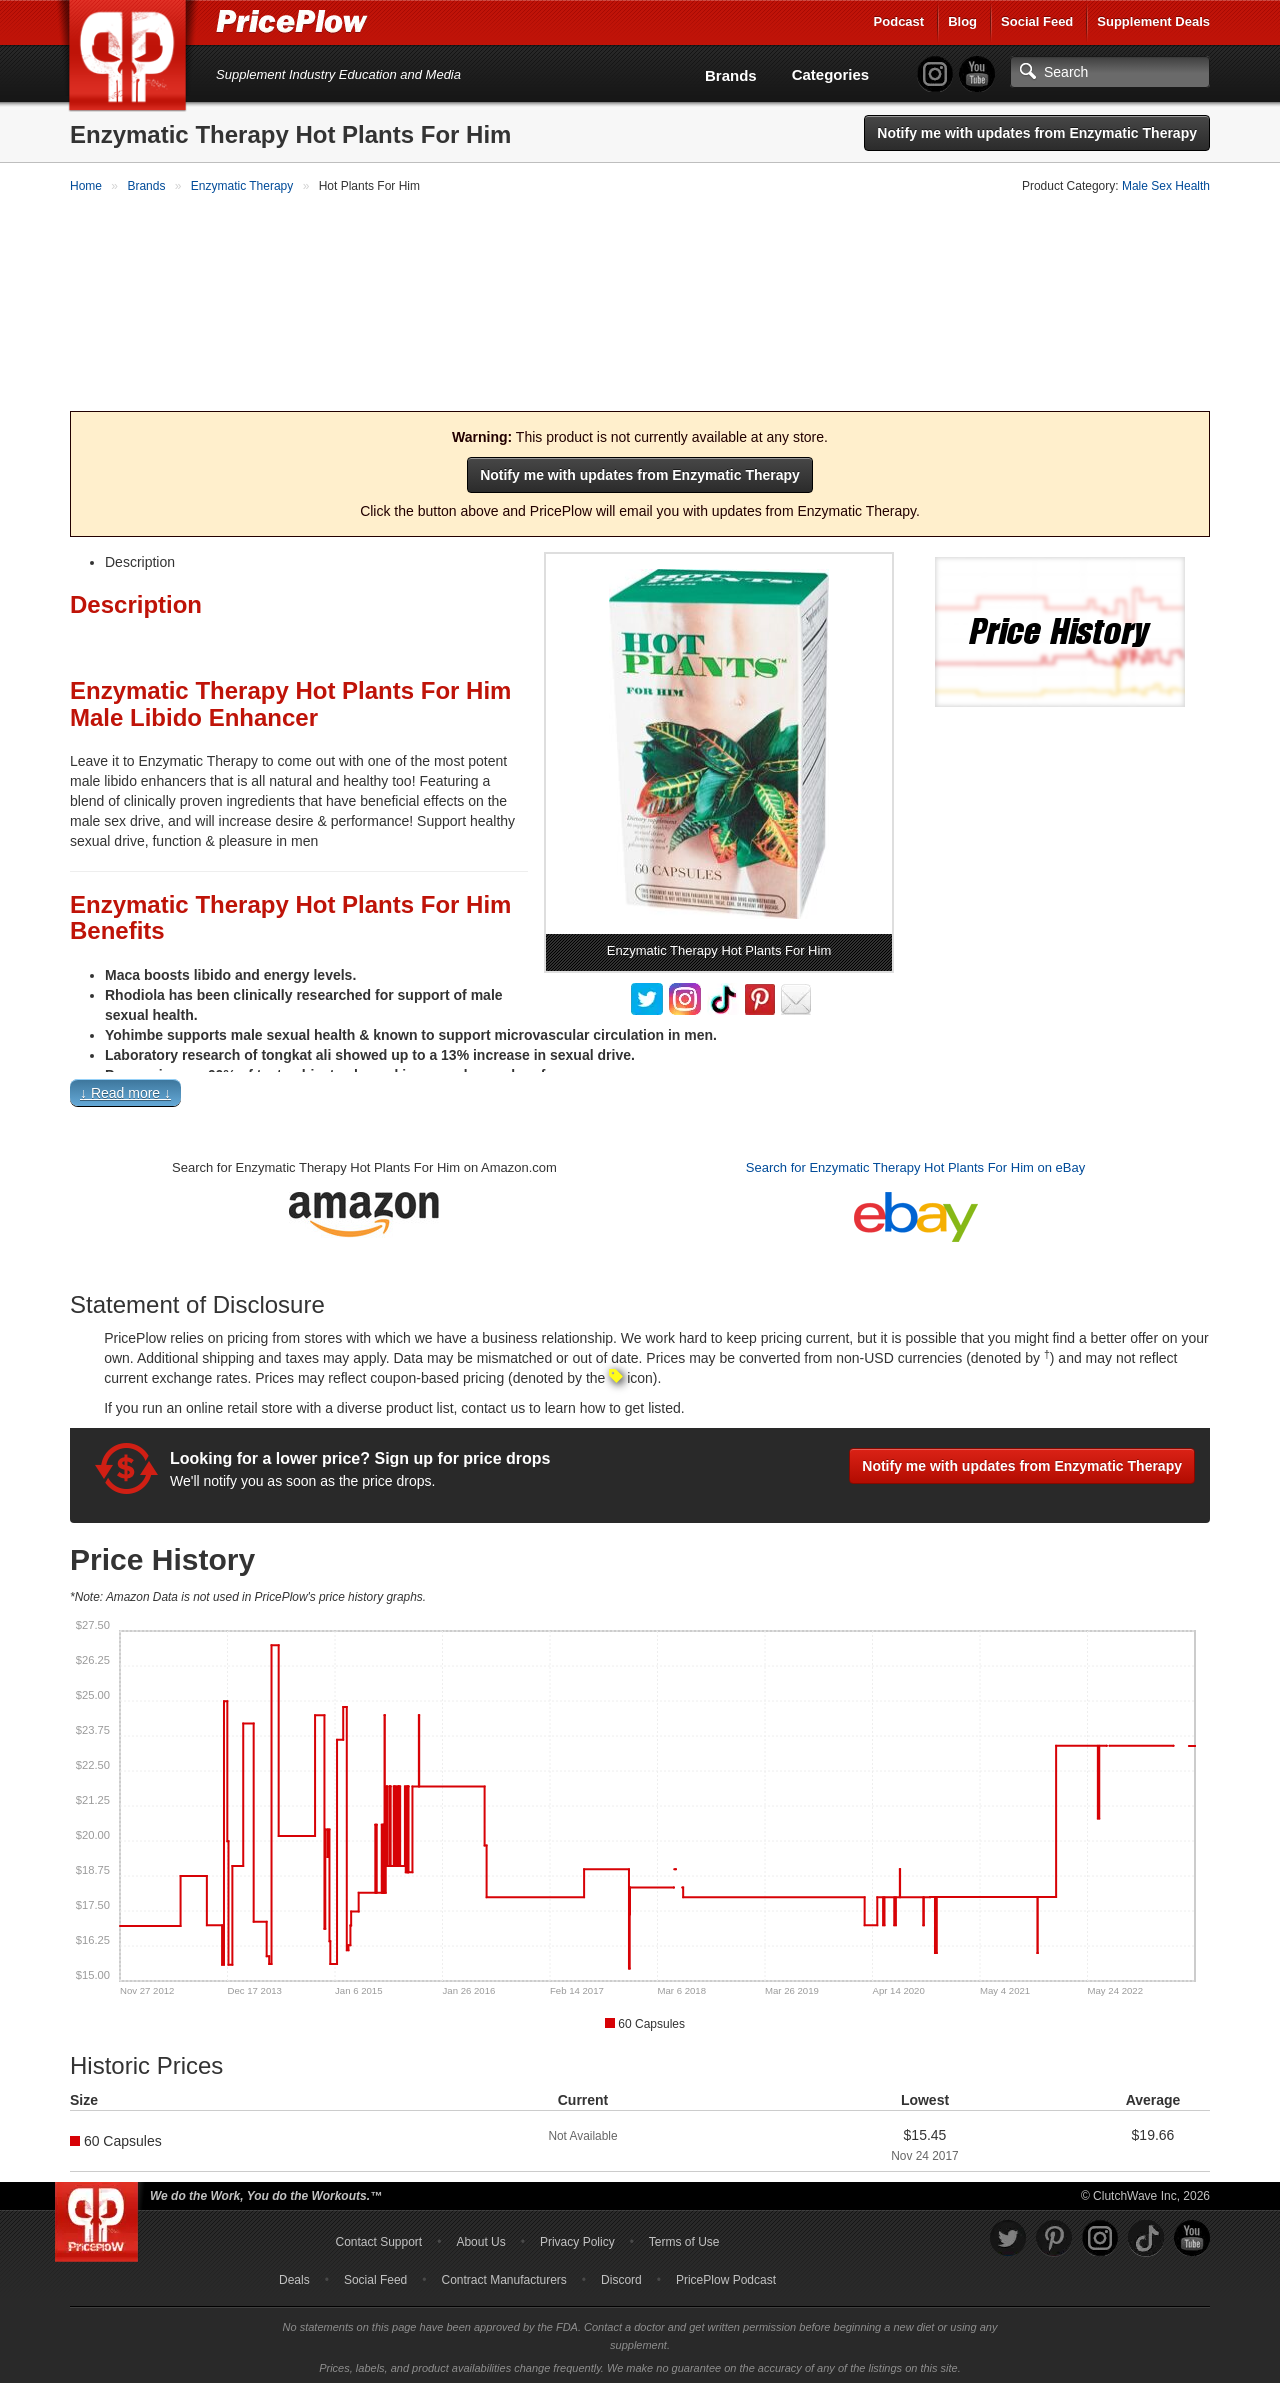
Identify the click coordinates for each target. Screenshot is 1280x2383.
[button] (640, 1094)
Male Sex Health (1166, 186)
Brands (731, 75)
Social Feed (1037, 21)
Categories (831, 74)
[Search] (1110, 72)
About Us (480, 2238)
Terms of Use (684, 2238)
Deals (294, 2276)
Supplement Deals (1153, 21)
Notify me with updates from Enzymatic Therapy (1037, 133)
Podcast (899, 21)
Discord (621, 2276)
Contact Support (378, 2238)
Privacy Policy (577, 2238)
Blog (962, 21)
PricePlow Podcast (726, 2276)
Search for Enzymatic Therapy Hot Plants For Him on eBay (915, 1164)
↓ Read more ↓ (125, 1090)
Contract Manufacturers (503, 2276)
